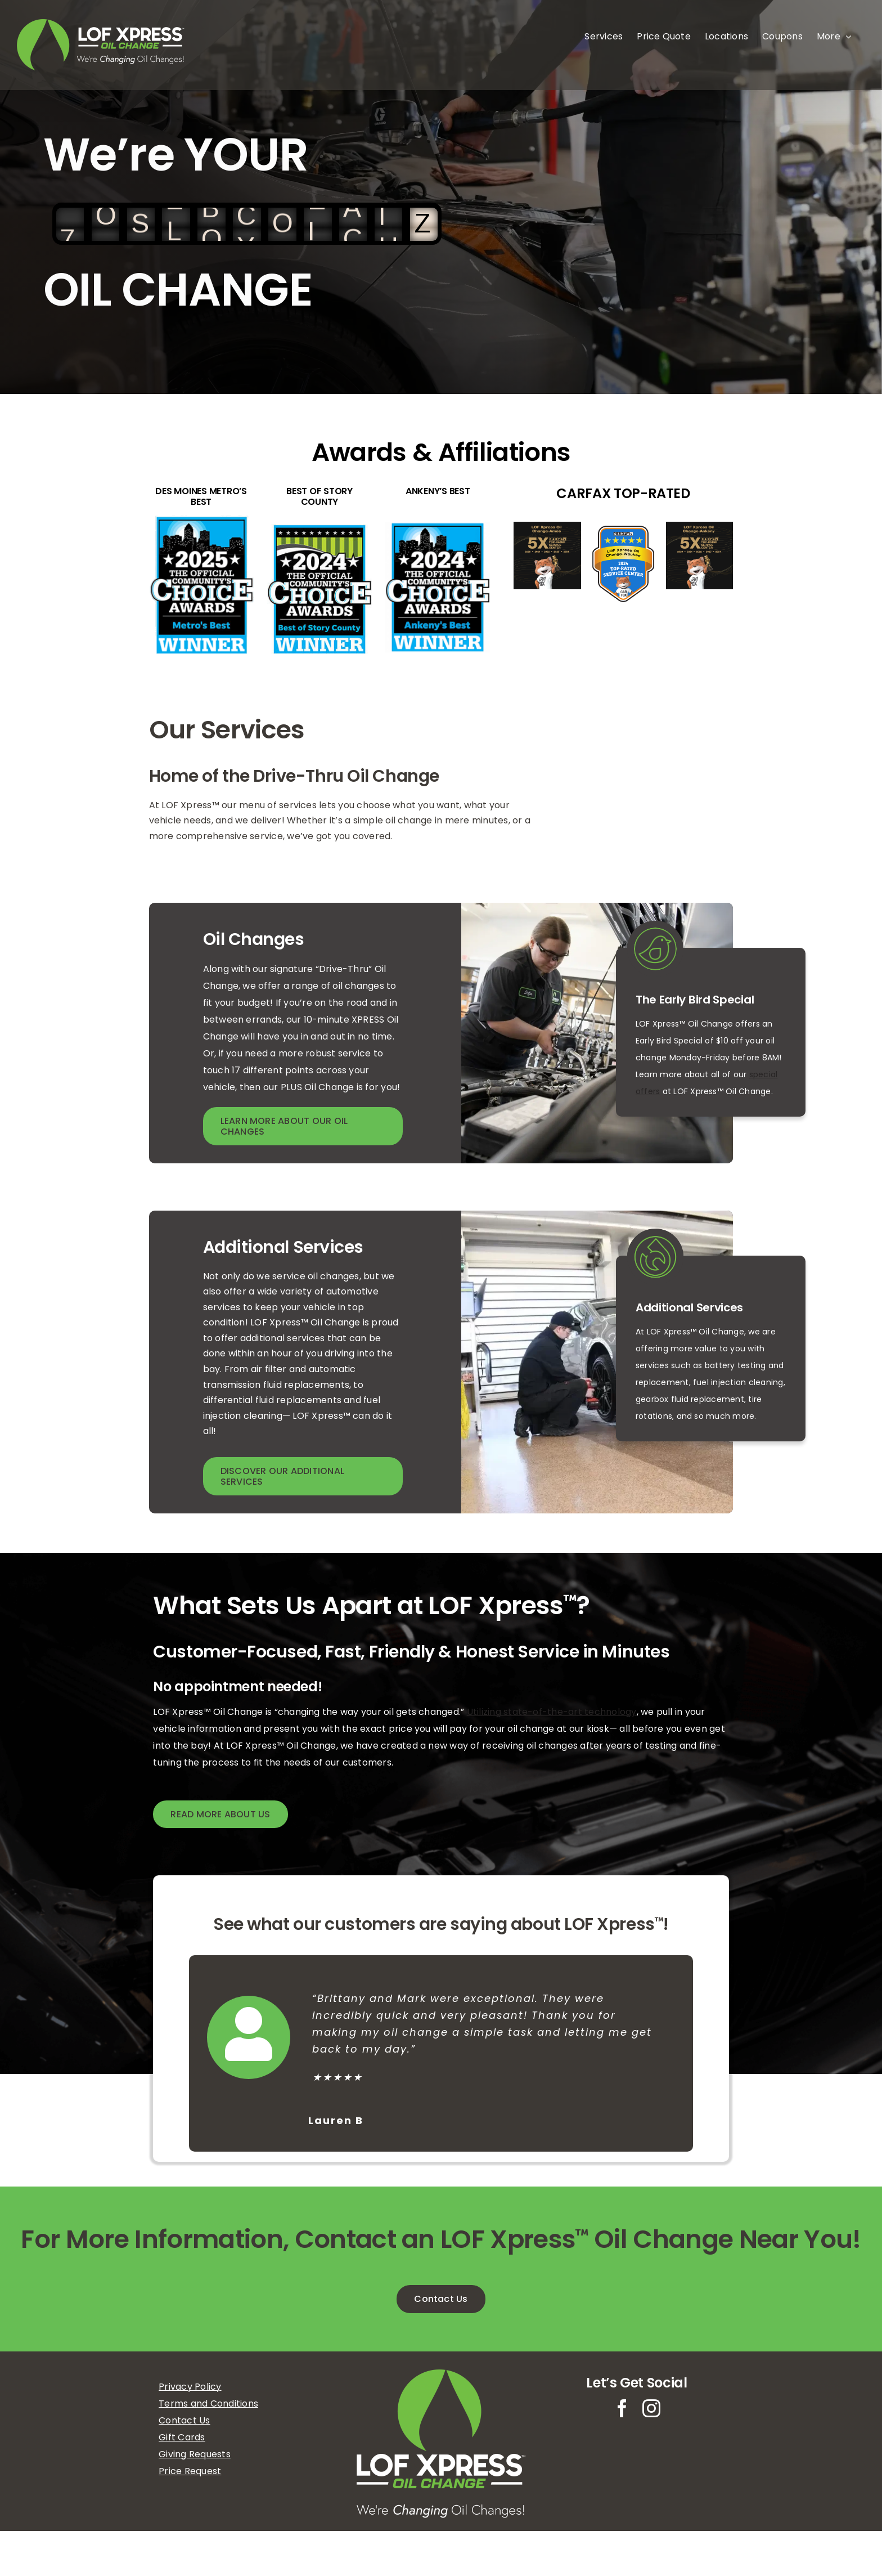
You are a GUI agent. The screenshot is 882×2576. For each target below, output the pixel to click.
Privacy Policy (190, 2386)
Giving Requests (195, 2454)
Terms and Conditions (208, 2403)
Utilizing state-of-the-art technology (552, 1711)
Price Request (190, 2471)
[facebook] (622, 2408)
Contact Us (184, 2420)
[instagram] (651, 2408)
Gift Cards (182, 2437)
